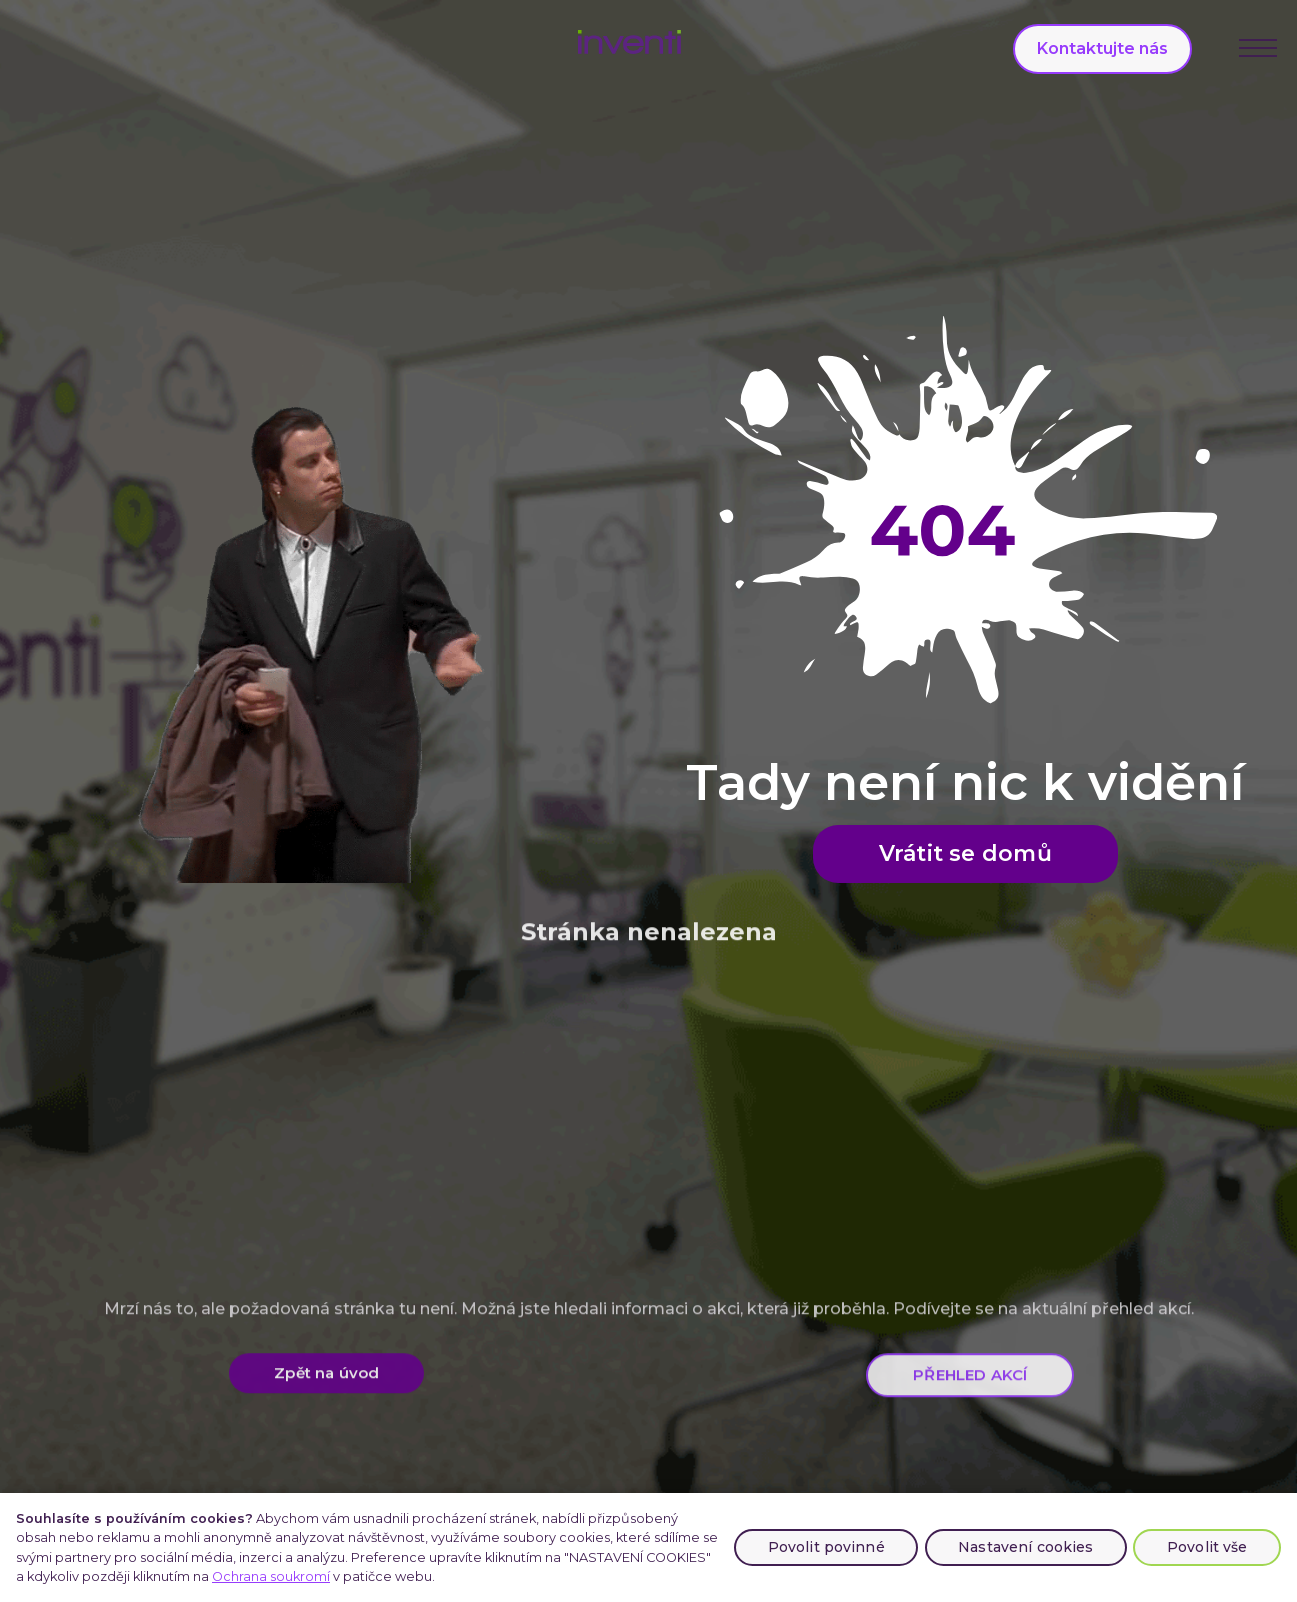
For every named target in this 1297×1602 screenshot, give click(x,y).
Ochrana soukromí (271, 1576)
